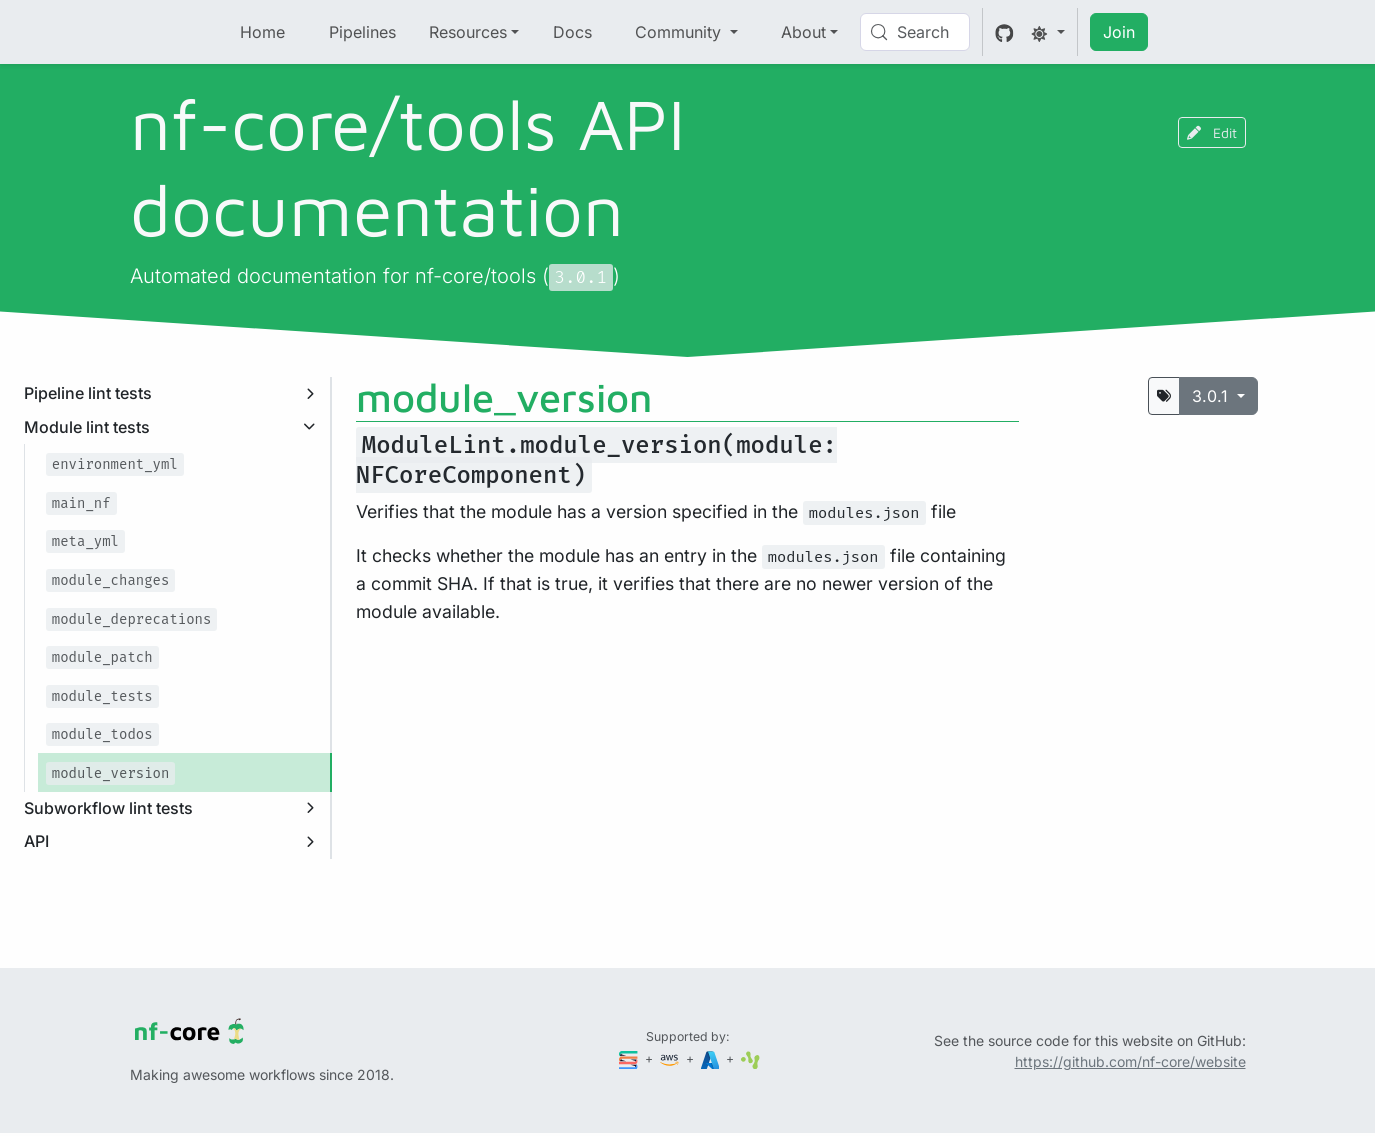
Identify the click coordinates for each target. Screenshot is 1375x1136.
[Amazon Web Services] (671, 1058)
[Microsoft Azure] (712, 1058)
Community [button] (680, 32)
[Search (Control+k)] (915, 32)
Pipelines (362, 32)
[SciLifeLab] (750, 1058)
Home (262, 32)
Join (1119, 32)
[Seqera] (630, 1058)
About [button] (803, 32)
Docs (572, 32)
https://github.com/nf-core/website (1130, 1061)
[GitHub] (1004, 32)
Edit (1212, 132)
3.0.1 (1212, 396)
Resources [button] (468, 32)
